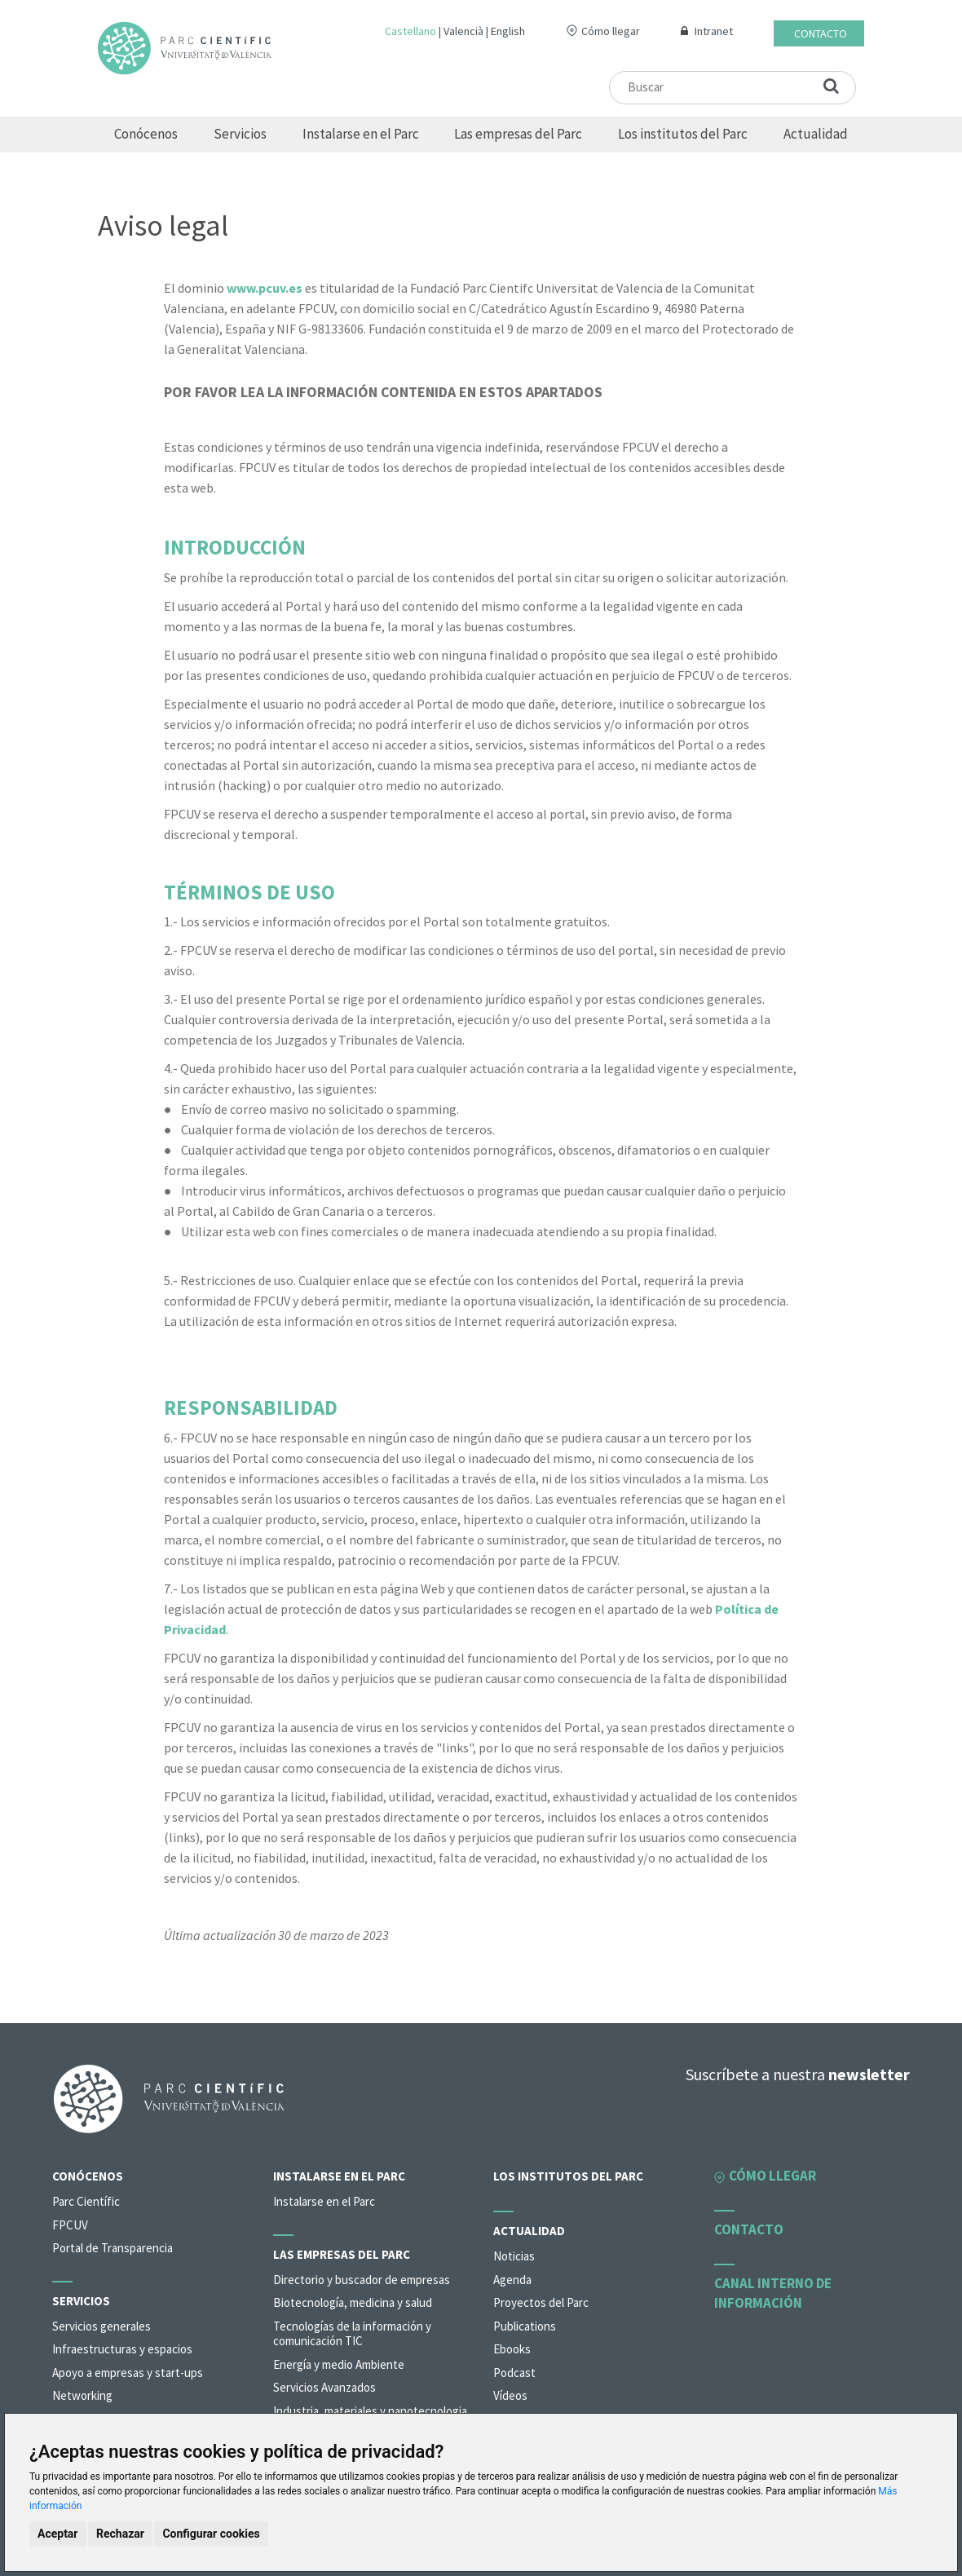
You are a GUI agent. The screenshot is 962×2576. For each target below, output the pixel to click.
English (508, 31)
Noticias (514, 2256)
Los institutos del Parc (683, 134)
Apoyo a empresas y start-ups (127, 2372)
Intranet (714, 31)
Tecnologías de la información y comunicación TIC (352, 2333)
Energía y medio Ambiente (338, 2364)
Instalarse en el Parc (360, 134)
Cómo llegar (610, 31)
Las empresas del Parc (518, 134)
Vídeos (510, 2395)
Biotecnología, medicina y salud (352, 2302)
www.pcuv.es (264, 288)
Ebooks (512, 2349)
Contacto (820, 33)
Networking (82, 2395)
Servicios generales (101, 2326)
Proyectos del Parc (541, 2302)
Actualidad (815, 134)
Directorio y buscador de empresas (361, 2279)
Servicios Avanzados (324, 2387)
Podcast (514, 2372)
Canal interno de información (773, 2293)
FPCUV (70, 2225)
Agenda (512, 2279)
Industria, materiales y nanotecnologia (370, 2411)
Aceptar (58, 2533)
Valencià (463, 31)
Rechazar (120, 2533)
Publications (524, 2326)
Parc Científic (86, 2201)
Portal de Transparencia (112, 2248)
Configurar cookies (210, 2533)
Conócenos (146, 134)
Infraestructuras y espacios (122, 2349)
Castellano (410, 31)
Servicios (240, 134)
